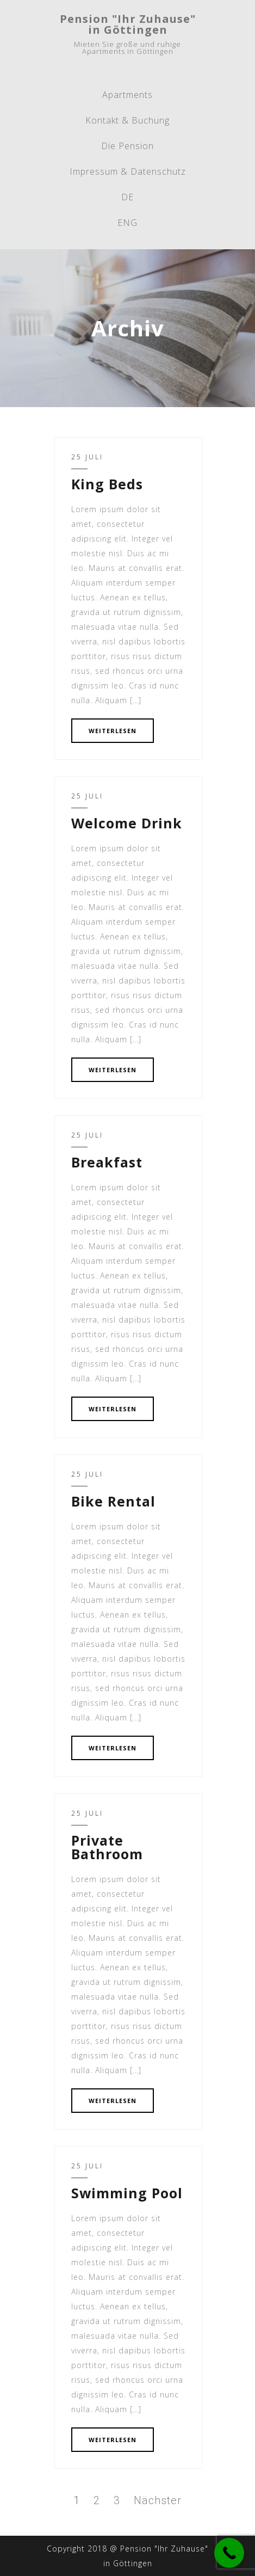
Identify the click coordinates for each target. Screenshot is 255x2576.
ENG (127, 223)
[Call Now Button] (229, 2553)
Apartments (127, 95)
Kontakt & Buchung (127, 120)
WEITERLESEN (112, 731)
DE (127, 197)
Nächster (158, 2500)
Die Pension (127, 146)
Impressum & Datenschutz (128, 171)
